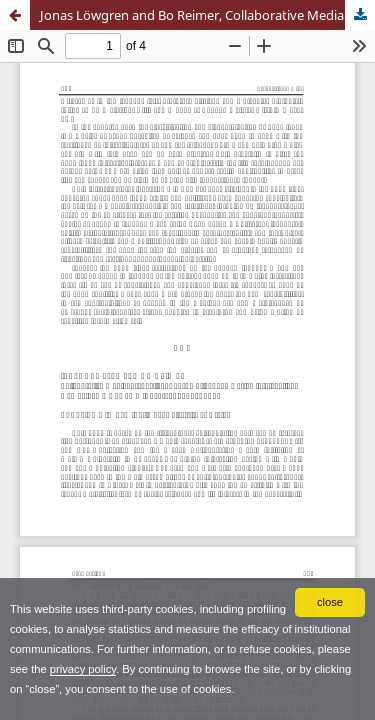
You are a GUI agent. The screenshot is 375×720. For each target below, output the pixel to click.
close (330, 602)
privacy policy (83, 669)
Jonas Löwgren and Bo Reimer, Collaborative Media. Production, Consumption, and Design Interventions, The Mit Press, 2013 (207, 15)
